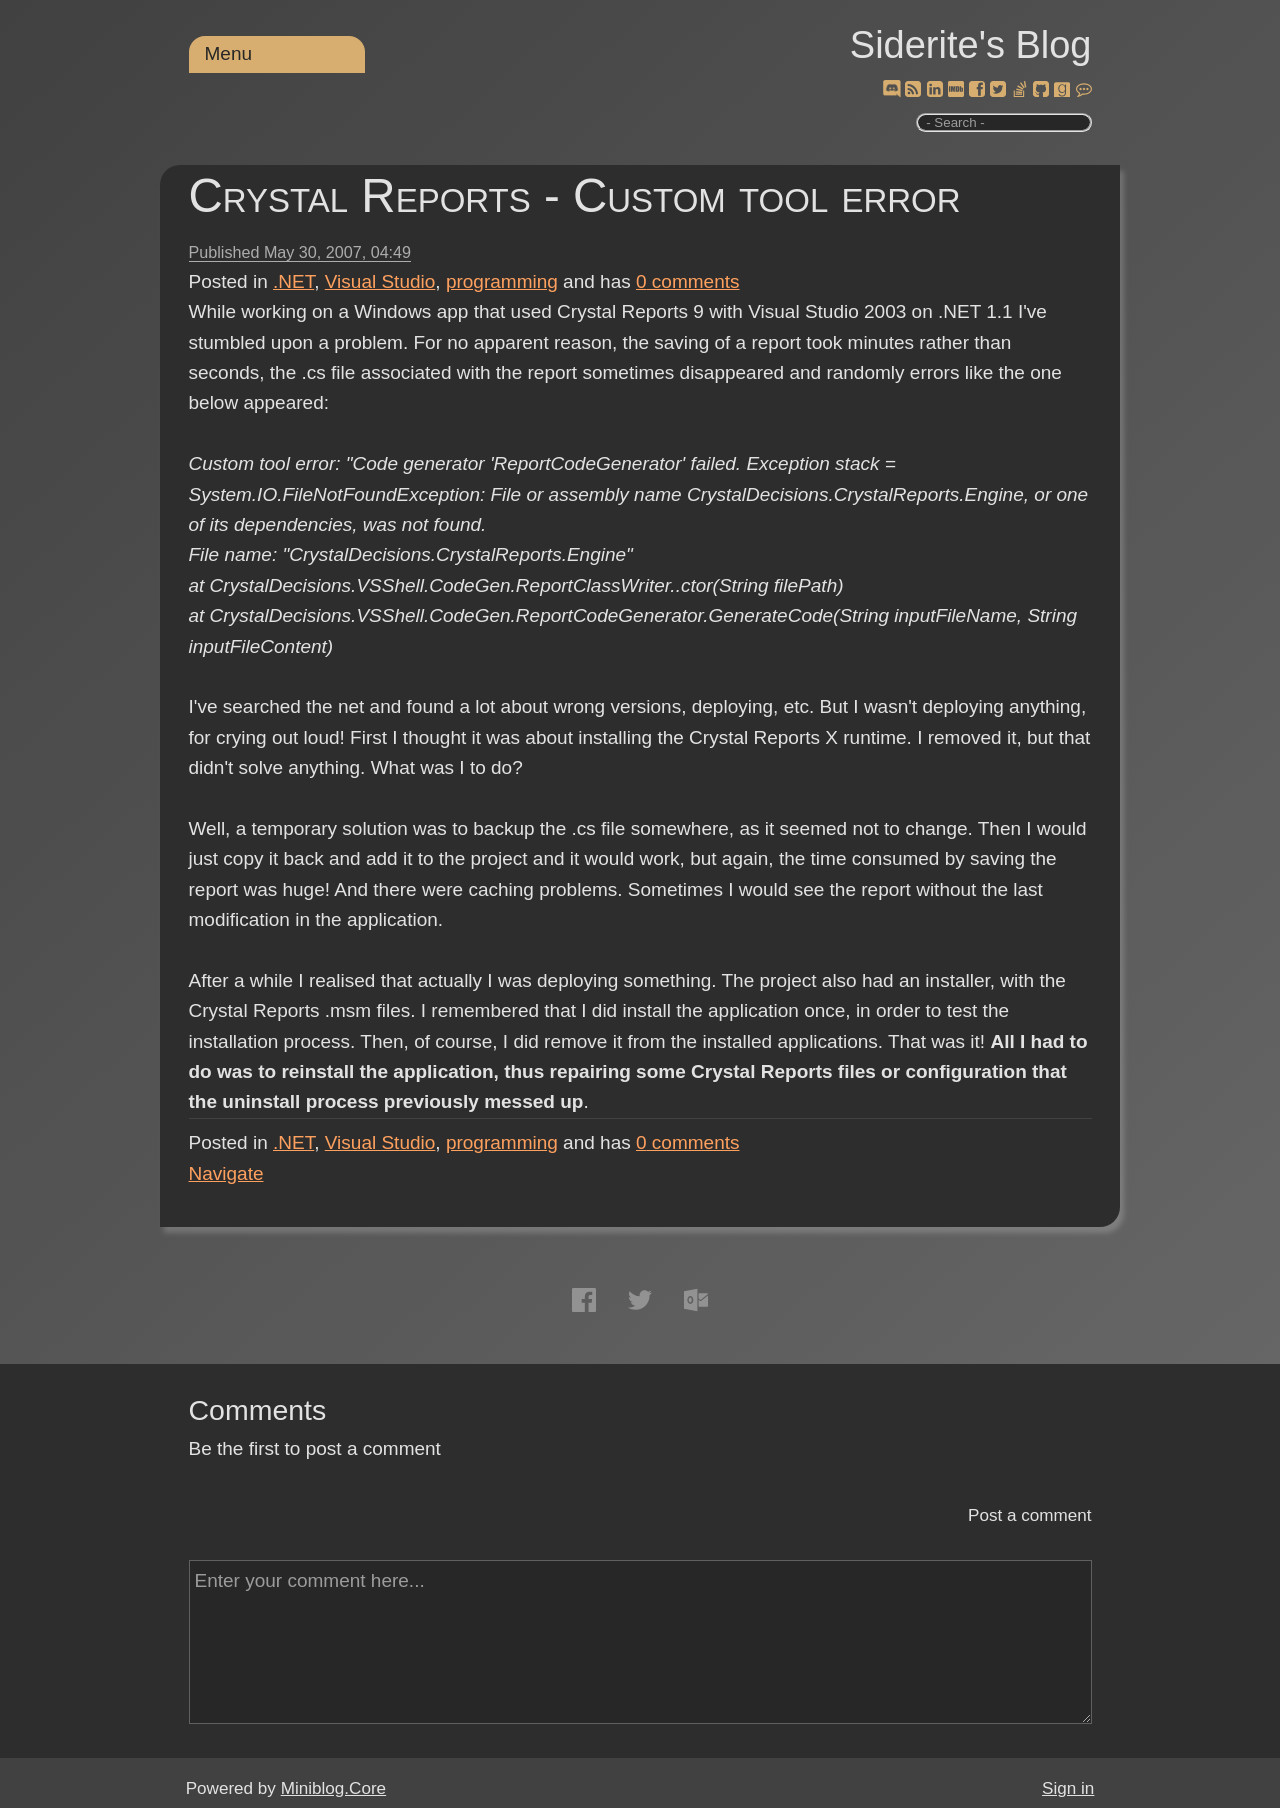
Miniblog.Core (333, 1788)
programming (502, 281)
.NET (293, 281)
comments (688, 281)
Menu (229, 53)
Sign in (1068, 1788)
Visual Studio (380, 281)
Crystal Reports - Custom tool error (575, 195)
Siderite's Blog (971, 45)
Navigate (226, 1173)
